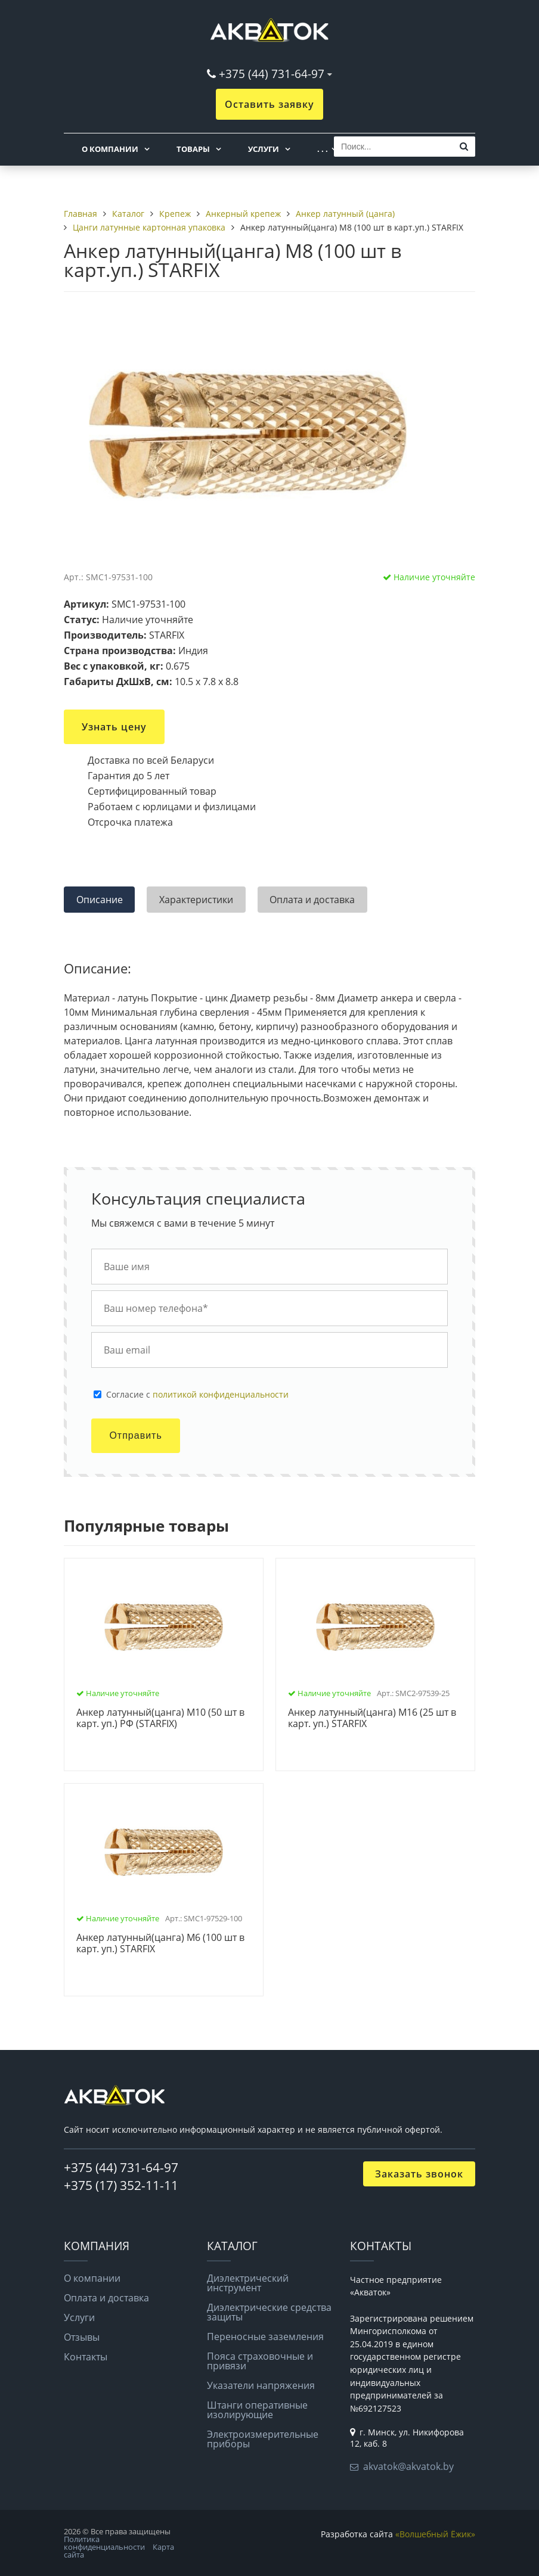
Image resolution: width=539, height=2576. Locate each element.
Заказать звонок (419, 2173)
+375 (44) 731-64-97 (271, 74)
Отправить (135, 1435)
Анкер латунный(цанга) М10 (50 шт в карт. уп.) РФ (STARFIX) (160, 1718)
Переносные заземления (265, 2336)
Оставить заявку (269, 104)
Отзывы (82, 2337)
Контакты (85, 2357)
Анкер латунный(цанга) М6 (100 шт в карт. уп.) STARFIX (160, 1943)
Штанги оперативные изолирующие (257, 2409)
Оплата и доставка (106, 2298)
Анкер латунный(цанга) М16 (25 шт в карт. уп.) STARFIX (372, 1718)
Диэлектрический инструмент (248, 2282)
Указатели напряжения (261, 2385)
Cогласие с (197, 1394)
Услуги (263, 149)
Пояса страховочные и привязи (260, 2360)
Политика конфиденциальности (104, 2543)
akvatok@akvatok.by (408, 2466)
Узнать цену (114, 726)
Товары (193, 149)
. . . (322, 149)
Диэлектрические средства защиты (269, 2312)
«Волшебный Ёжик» (435, 2534)
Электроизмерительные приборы (262, 2439)
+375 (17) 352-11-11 (121, 2185)
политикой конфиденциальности (221, 1394)
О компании (110, 149)
